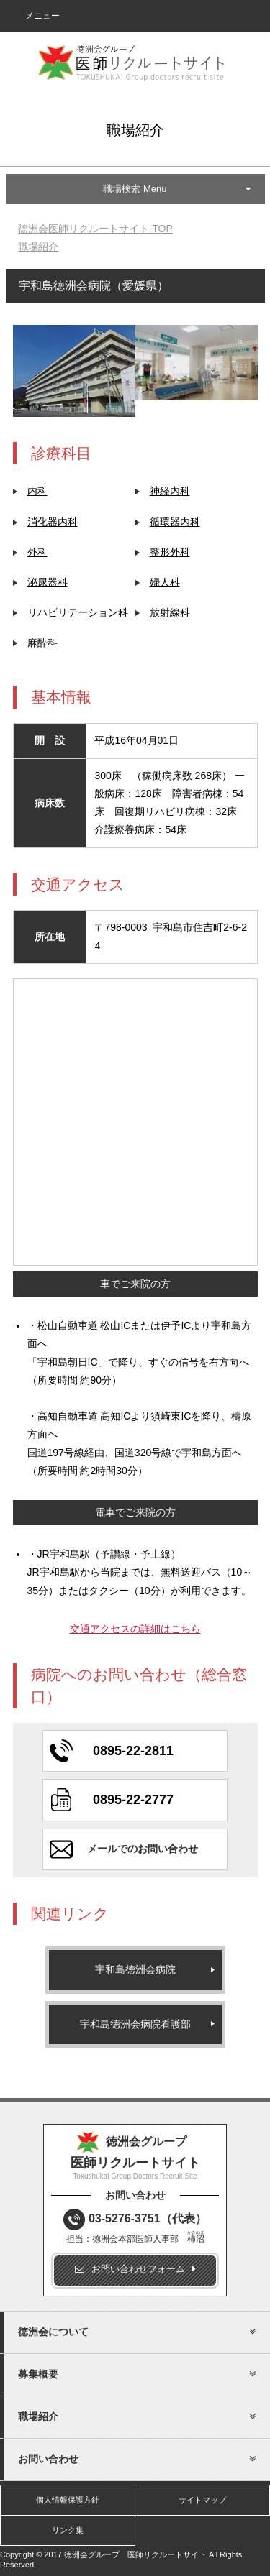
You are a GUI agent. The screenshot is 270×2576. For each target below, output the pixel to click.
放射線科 (170, 612)
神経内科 (170, 491)
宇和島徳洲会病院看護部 (135, 2024)
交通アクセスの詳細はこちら (135, 1628)
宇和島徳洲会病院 (135, 1969)
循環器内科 (175, 522)
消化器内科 (52, 522)
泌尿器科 (47, 582)
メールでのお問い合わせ (142, 1848)
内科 (37, 491)
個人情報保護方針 (67, 2500)
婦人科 (165, 582)
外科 (37, 552)
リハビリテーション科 (77, 612)
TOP (95, 228)
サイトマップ (202, 2500)
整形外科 (170, 552)
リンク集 (68, 2530)
